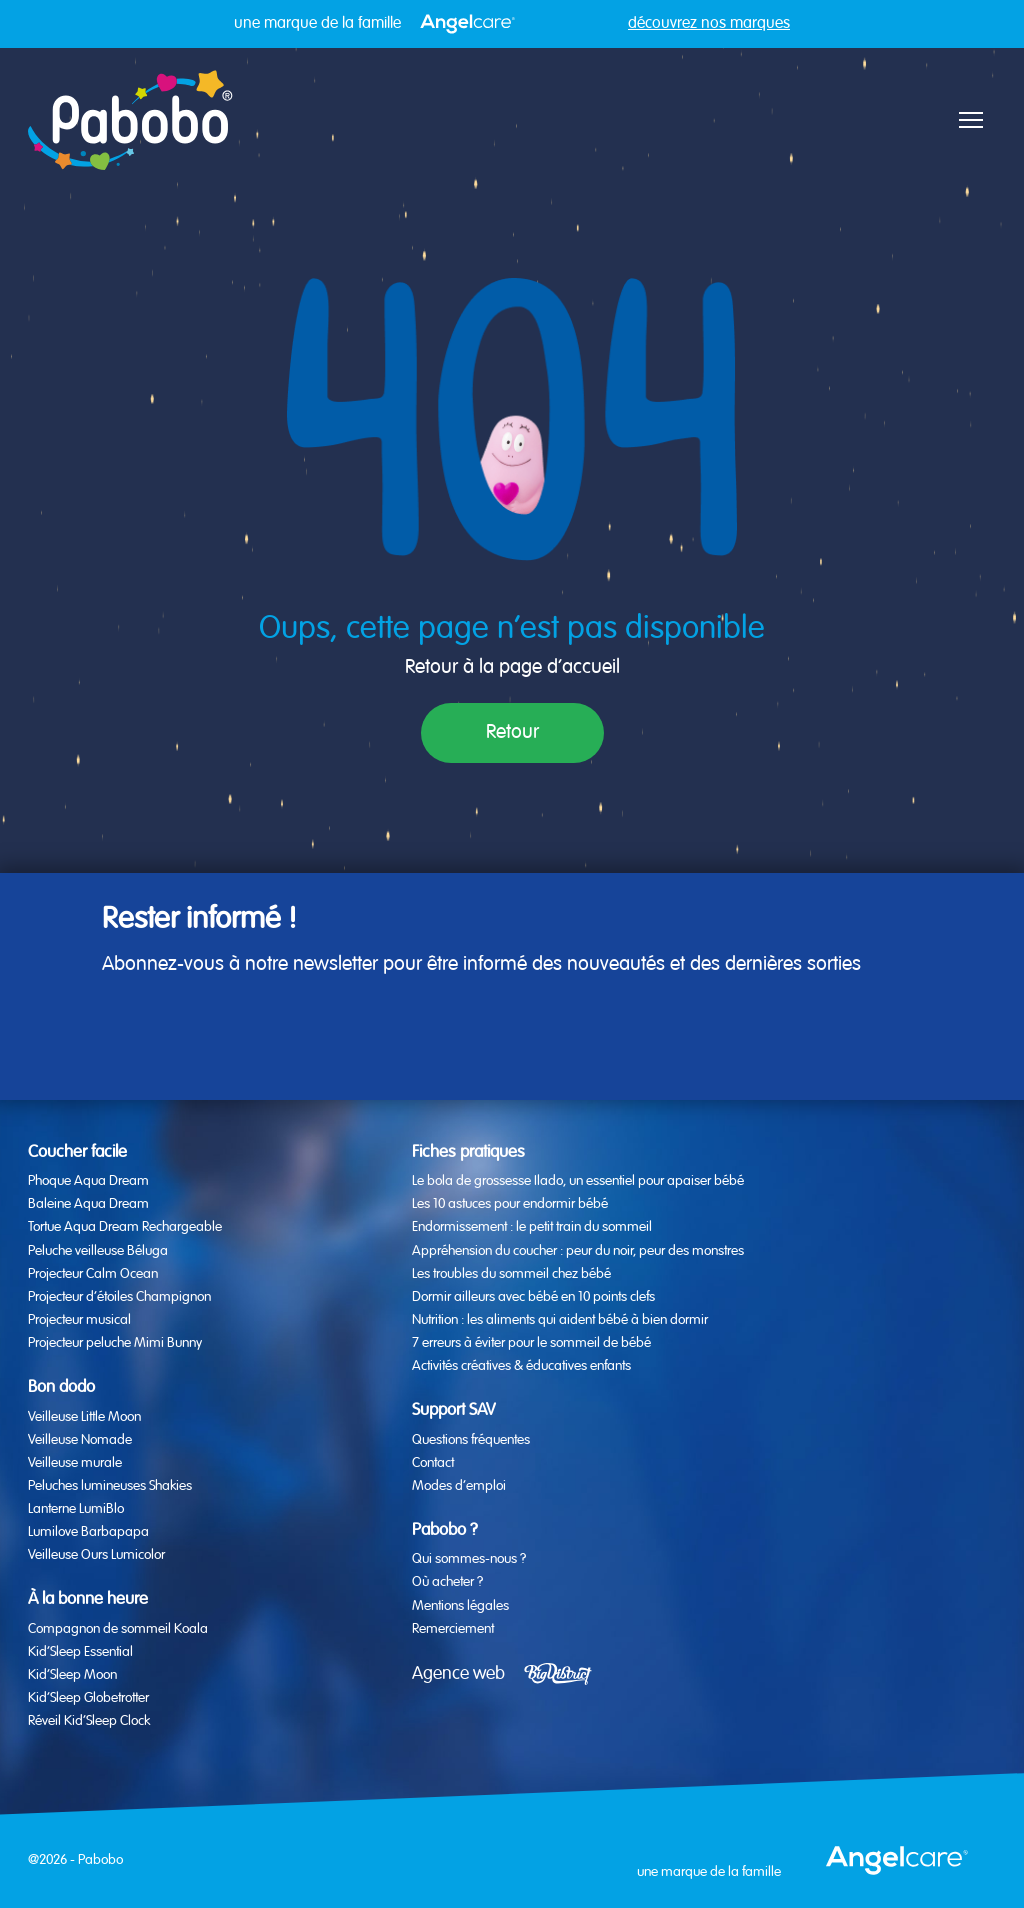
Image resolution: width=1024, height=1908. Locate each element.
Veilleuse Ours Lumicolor (96, 1555)
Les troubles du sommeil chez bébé (511, 1274)
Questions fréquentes (471, 1440)
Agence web (458, 1674)
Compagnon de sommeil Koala (118, 1629)
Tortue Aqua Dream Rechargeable (125, 1227)
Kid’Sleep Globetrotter (88, 1698)
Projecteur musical (79, 1320)
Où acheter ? (447, 1582)
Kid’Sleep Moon (72, 1675)
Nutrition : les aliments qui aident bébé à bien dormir (560, 1320)
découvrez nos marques (709, 24)
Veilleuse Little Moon (84, 1417)
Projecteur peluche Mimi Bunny (115, 1343)
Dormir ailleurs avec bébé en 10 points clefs (533, 1297)
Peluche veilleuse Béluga (98, 1251)
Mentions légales (460, 1606)
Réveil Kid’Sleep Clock (89, 1721)
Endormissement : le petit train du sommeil (532, 1227)
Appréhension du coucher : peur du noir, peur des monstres (578, 1251)
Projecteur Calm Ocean (93, 1274)
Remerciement (453, 1629)
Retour (512, 732)
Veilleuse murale (75, 1463)
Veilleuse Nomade (80, 1440)
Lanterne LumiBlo (76, 1509)
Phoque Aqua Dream (88, 1181)
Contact (433, 1463)
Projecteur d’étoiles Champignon (119, 1297)
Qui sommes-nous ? (469, 1559)
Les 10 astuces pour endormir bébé (510, 1204)
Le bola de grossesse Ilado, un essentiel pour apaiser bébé (578, 1181)
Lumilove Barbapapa (88, 1532)
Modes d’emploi (459, 1486)
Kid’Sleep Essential (80, 1652)
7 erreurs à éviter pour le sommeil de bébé (531, 1343)
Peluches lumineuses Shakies (110, 1486)
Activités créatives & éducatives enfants (521, 1366)
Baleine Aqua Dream (88, 1204)
